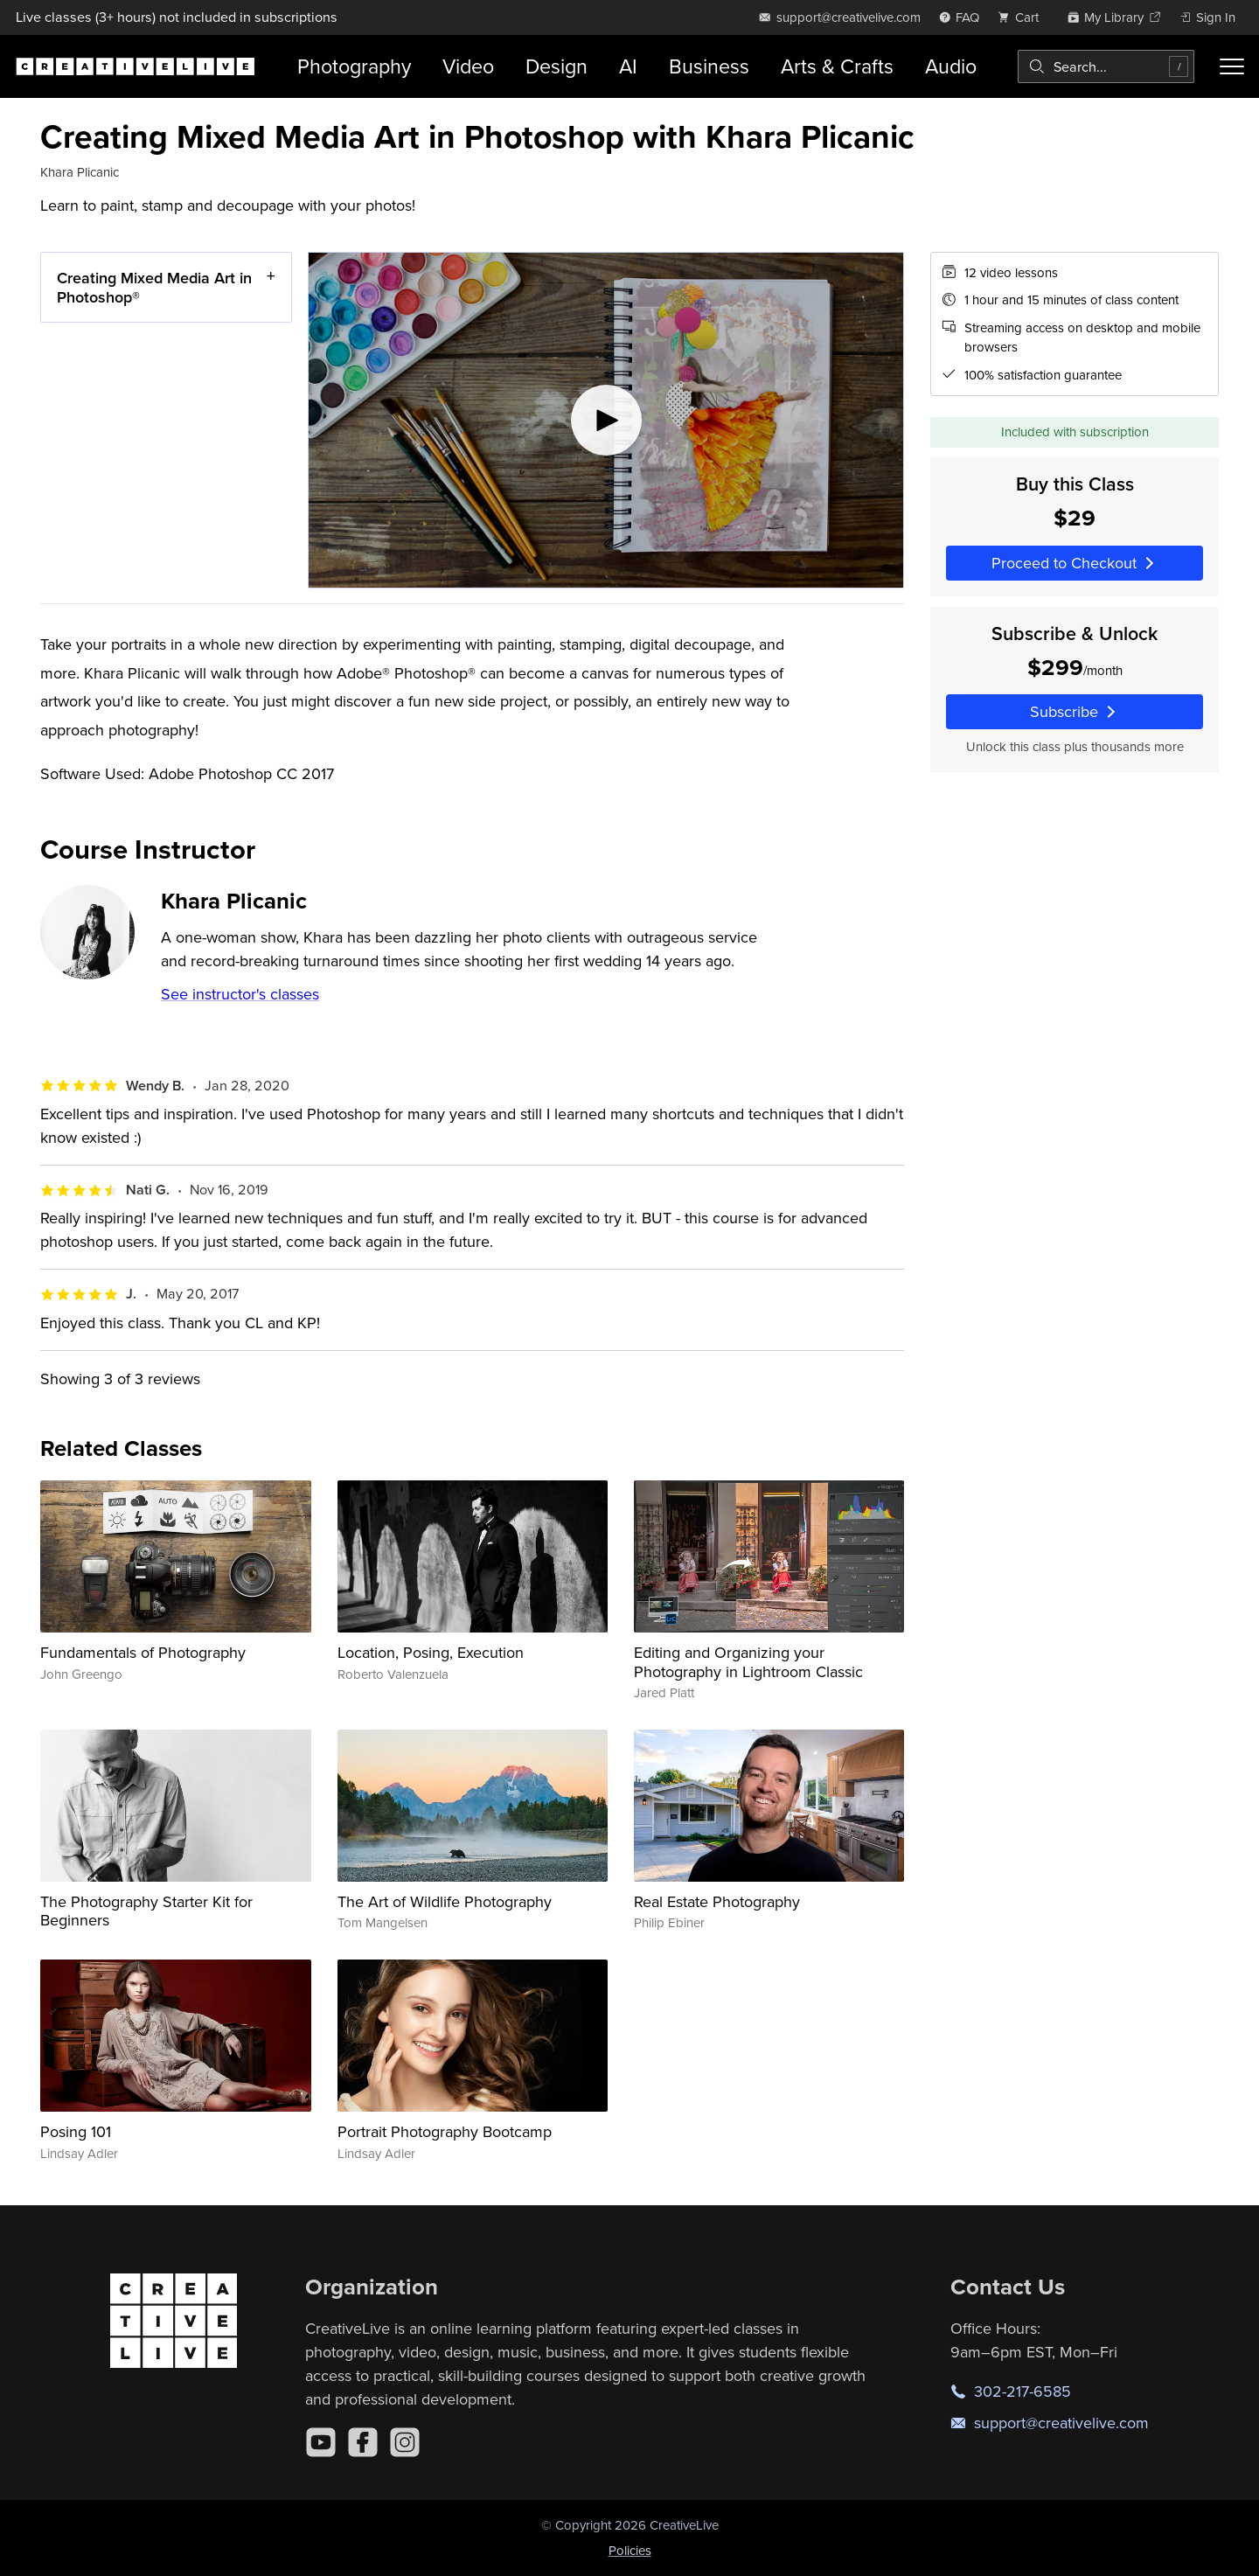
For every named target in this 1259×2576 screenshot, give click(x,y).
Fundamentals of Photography (143, 1652)
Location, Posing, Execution (430, 1652)
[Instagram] (405, 2442)
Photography (354, 66)
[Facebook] (363, 2442)
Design (556, 66)
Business (709, 66)
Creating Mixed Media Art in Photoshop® (154, 287)
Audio (951, 66)
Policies (630, 2550)
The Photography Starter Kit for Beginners (146, 1911)
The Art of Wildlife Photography (444, 1901)
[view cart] (1023, 17)
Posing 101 (75, 2131)
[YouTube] (321, 2442)
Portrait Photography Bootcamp (444, 2131)
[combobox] (1106, 66)
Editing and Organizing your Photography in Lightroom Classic (748, 1661)
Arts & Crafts (837, 66)
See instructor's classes (240, 994)
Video (468, 66)
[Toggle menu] (1232, 66)
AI (628, 66)
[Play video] (606, 420)
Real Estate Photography (717, 1901)
